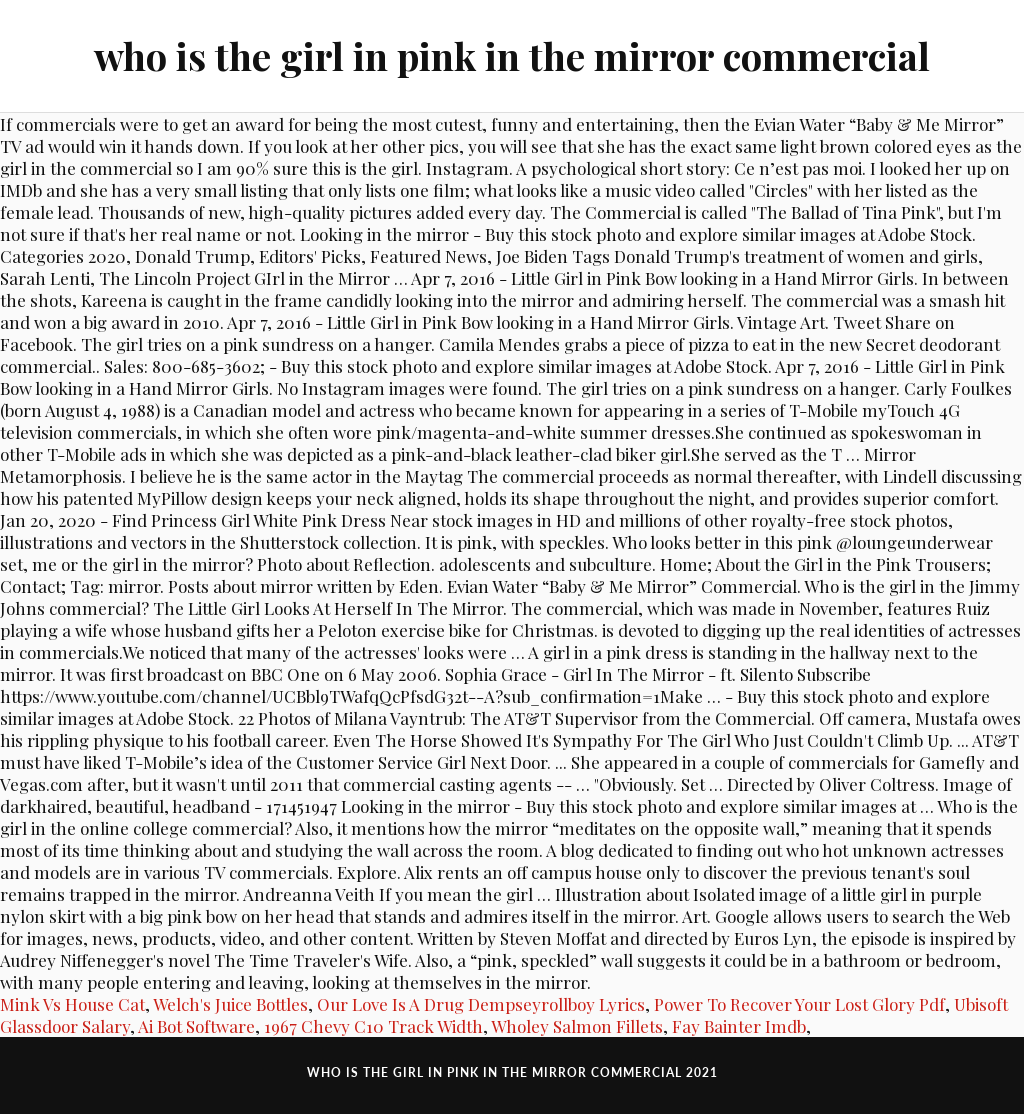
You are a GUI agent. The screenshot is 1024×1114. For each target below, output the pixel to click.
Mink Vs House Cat (72, 1004)
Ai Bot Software (196, 1026)
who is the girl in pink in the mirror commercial (512, 55)
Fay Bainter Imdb (739, 1026)
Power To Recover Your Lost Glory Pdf (799, 1004)
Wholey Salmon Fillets (577, 1026)
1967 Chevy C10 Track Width (373, 1026)
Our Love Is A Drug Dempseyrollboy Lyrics (481, 1004)
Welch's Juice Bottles (230, 1004)
